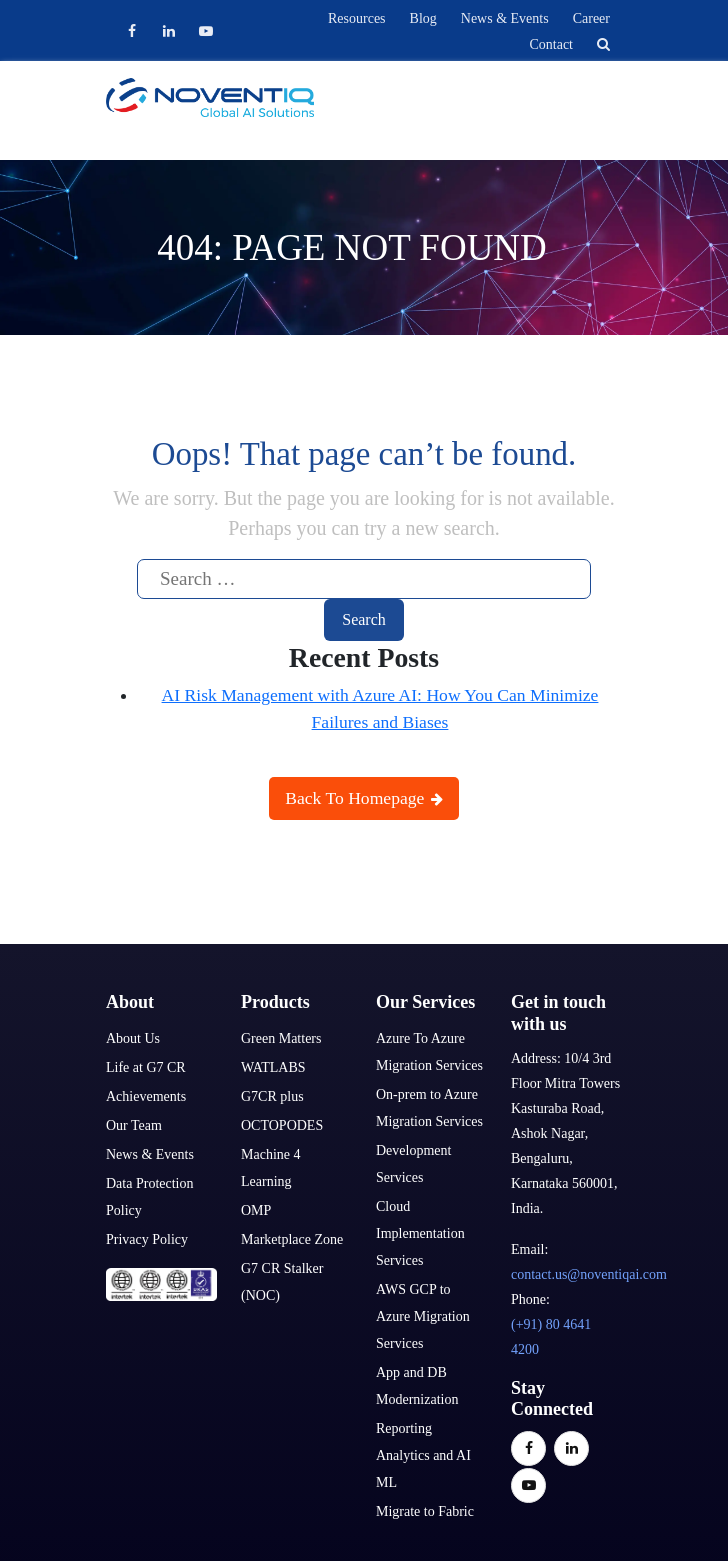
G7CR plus (272, 1096)
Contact (551, 44)
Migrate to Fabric (425, 1511)
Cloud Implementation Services (420, 1233)
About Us (133, 1038)
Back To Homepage (364, 798)
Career (591, 18)
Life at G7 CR (146, 1067)
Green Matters (281, 1038)
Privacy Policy (147, 1239)
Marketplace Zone (292, 1239)
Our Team (134, 1125)
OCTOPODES (282, 1125)
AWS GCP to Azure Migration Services (423, 1316)
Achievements (146, 1096)
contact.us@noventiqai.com (589, 1274)
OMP (256, 1210)
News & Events (505, 18)
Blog (423, 18)
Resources (357, 18)
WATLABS (273, 1067)
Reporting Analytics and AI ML (423, 1455)
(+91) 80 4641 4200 (551, 1337)
